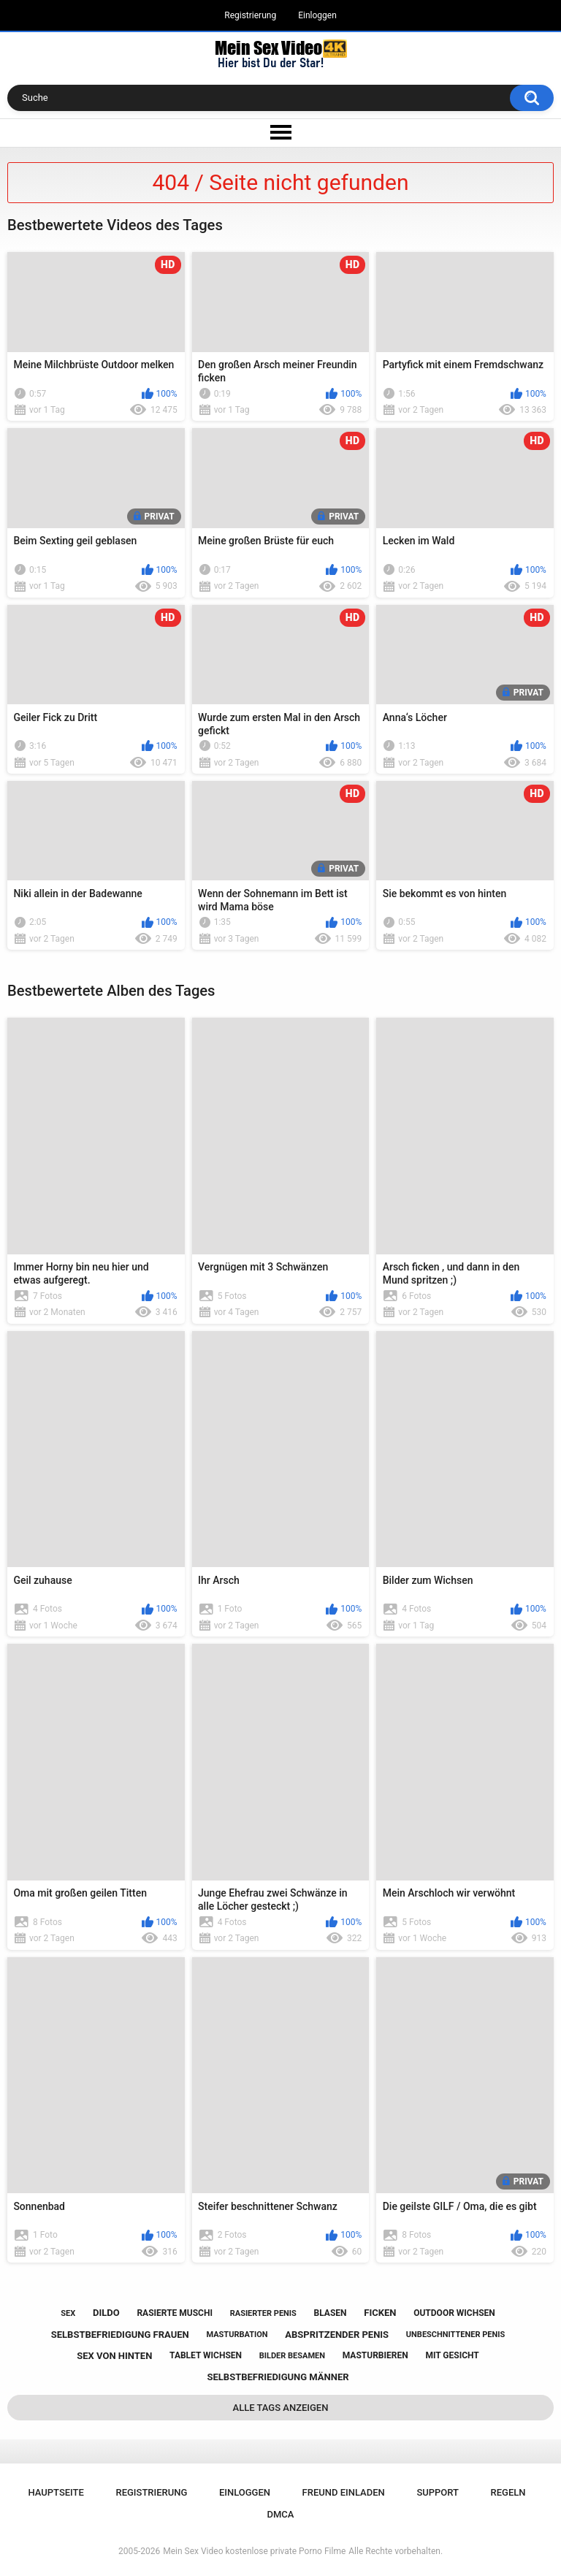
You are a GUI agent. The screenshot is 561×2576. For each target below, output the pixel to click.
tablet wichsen (205, 2355)
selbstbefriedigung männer (277, 2376)
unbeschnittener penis (455, 2334)
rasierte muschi (175, 2313)
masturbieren (375, 2355)
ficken (380, 2312)
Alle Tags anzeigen (281, 2407)
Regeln (508, 2492)
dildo (106, 2312)
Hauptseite (55, 2492)
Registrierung (250, 15)
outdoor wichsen (454, 2313)
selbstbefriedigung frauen (120, 2334)
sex (68, 2313)
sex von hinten (114, 2355)
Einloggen (317, 15)
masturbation (236, 2334)
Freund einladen (343, 2492)
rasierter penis (263, 2313)
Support (437, 2492)
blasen (330, 2313)
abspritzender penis (337, 2334)
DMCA (280, 2514)
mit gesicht (451, 2355)
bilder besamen (292, 2355)
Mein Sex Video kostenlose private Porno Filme (254, 2551)
